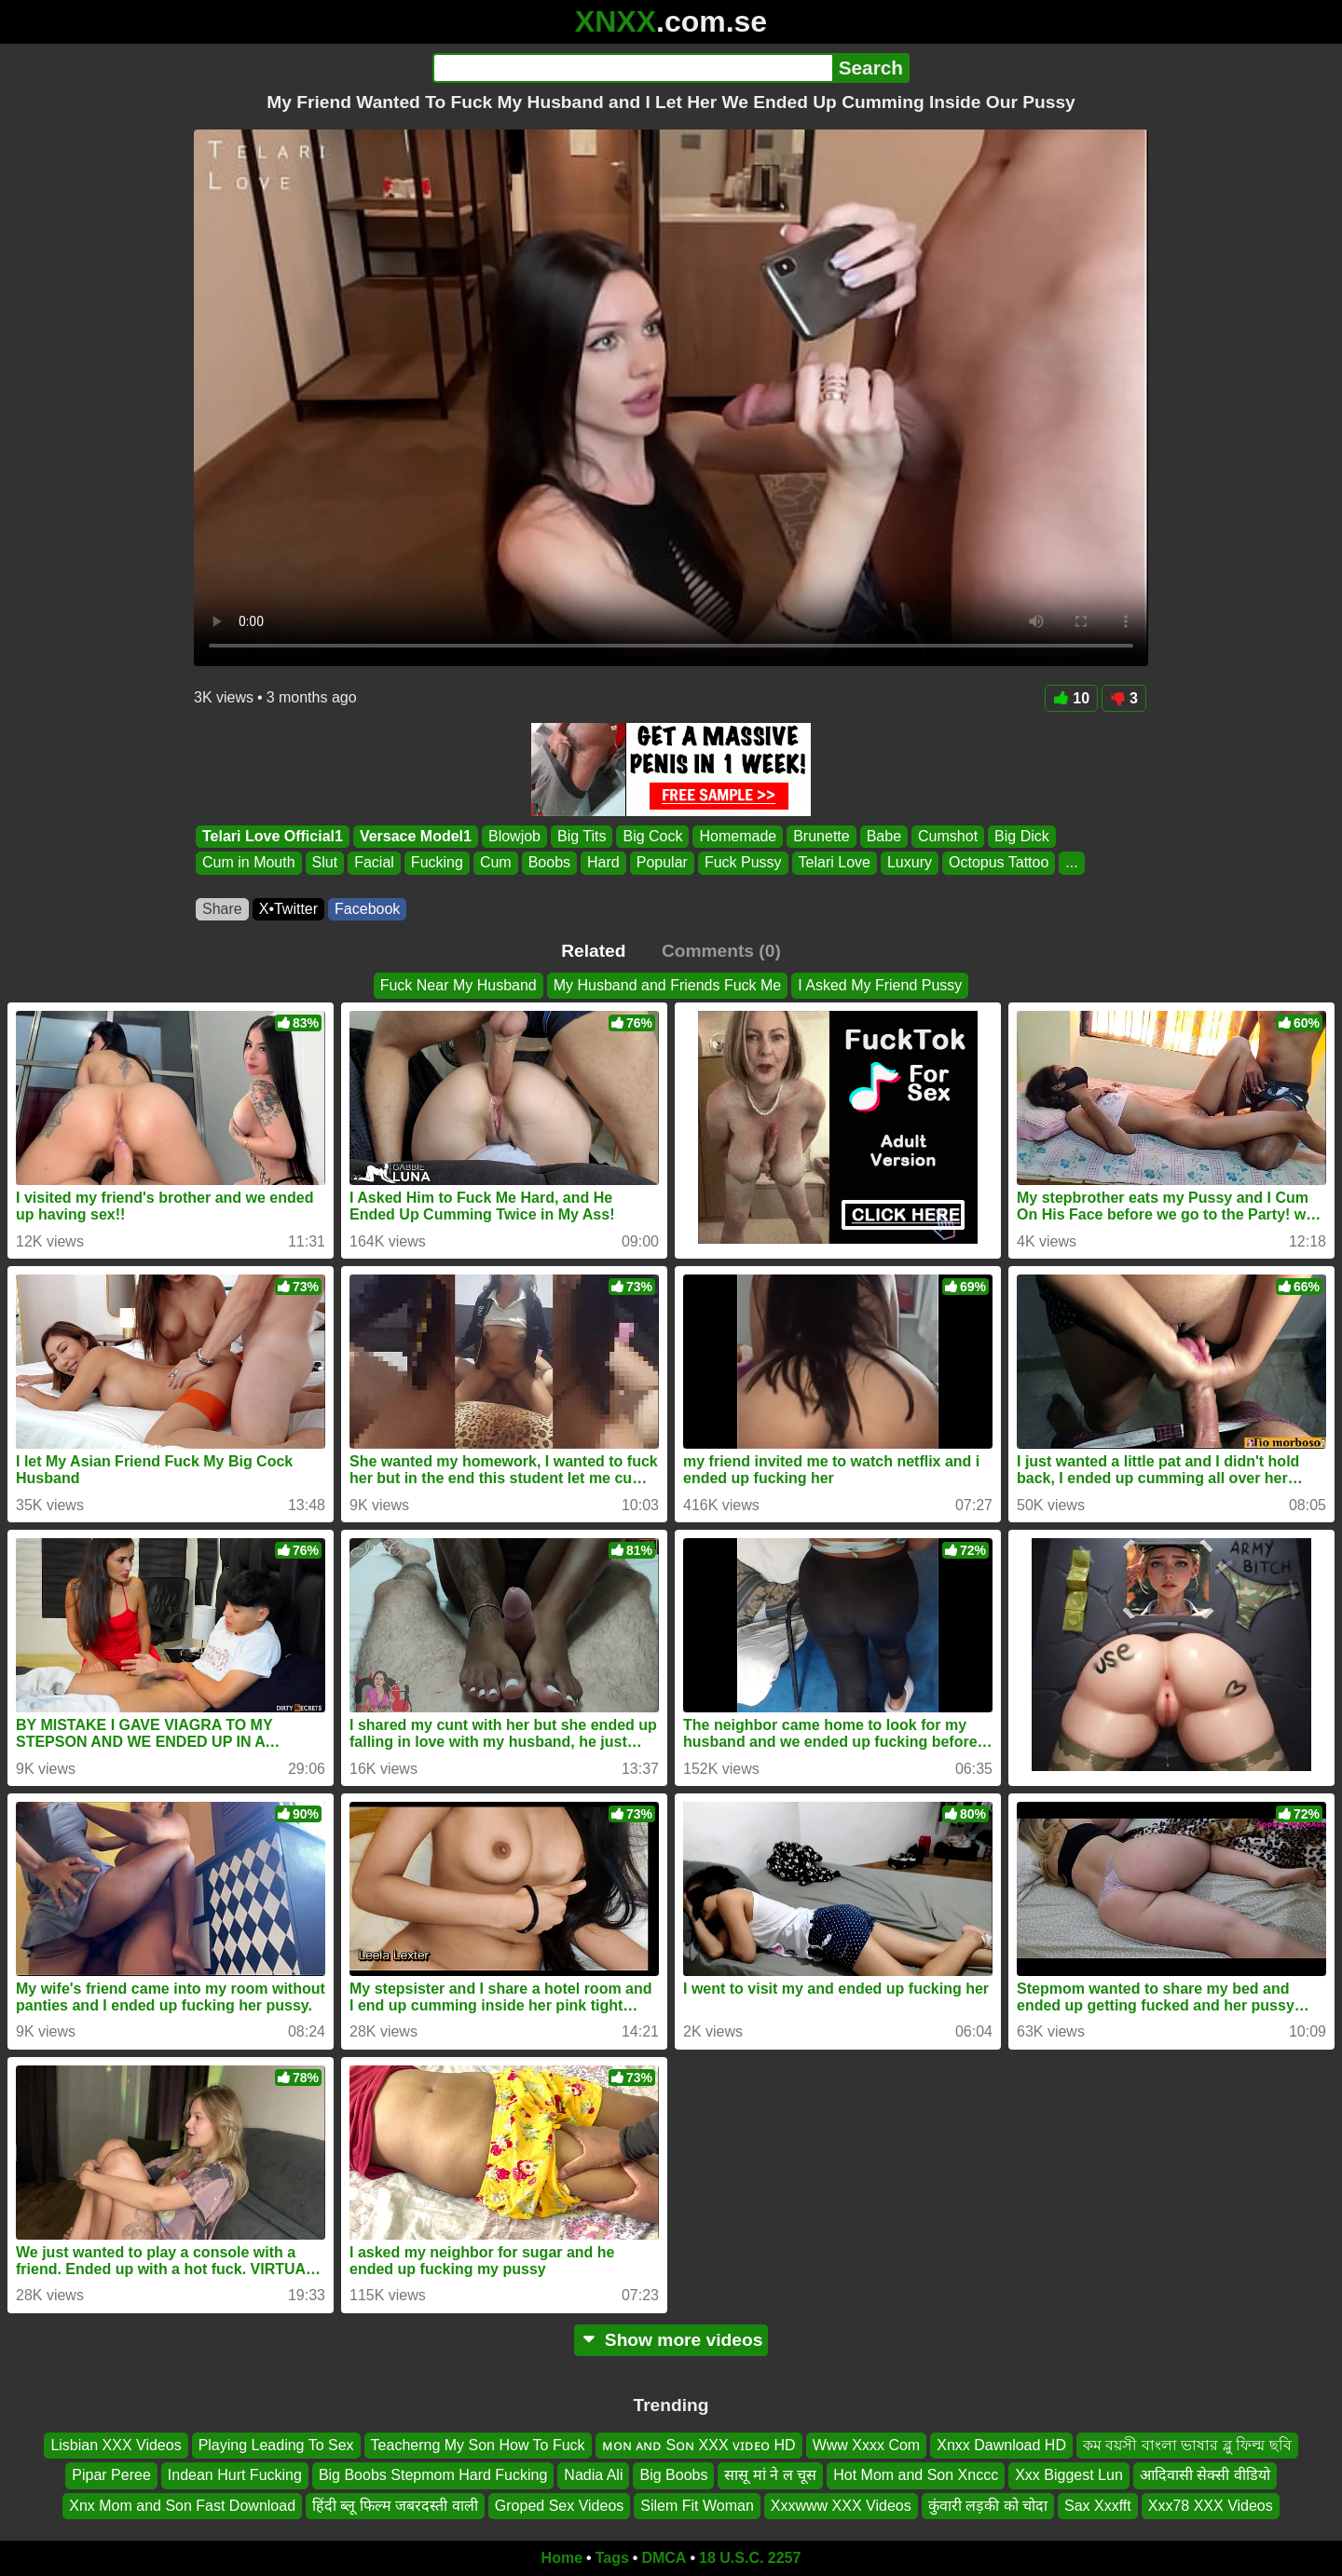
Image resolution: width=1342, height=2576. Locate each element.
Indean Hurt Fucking (235, 2475)
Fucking (437, 863)
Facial (374, 863)
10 (1071, 698)
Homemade (737, 836)
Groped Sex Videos (559, 2506)
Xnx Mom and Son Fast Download (182, 2506)
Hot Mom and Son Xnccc (915, 2475)
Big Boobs (673, 2475)
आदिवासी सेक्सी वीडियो (1205, 2475)
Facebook (367, 909)
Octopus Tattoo (998, 863)
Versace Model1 (416, 836)
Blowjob (514, 836)
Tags (612, 2558)
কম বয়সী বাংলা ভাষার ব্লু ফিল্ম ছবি (1187, 2445)
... (1071, 863)
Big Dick (1021, 836)
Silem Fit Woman (697, 2506)
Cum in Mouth (248, 863)
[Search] (632, 68)
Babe (884, 836)
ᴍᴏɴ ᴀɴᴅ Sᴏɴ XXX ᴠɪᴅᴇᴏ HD (699, 2445)
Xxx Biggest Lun (1069, 2475)
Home (561, 2558)
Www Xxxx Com (867, 2445)
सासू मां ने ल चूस (770, 2475)
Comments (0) (721, 951)
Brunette (821, 836)
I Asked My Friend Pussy (880, 985)
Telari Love (834, 863)
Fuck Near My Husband (458, 985)
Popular (662, 863)
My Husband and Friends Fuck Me (668, 985)
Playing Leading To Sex (276, 2445)
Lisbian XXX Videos (115, 2445)
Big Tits (581, 836)
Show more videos (671, 2340)
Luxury (909, 863)
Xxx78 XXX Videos (1210, 2506)
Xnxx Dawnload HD (1001, 2445)
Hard (603, 863)
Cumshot (948, 836)
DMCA (663, 2558)
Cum (496, 863)
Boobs (549, 863)
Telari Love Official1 (272, 836)
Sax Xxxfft (1097, 2506)
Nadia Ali (593, 2475)
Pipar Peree (111, 2475)
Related (593, 951)
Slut (325, 863)
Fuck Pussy (743, 863)
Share (222, 909)
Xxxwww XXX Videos (841, 2506)
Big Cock (652, 836)
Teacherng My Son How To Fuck (478, 2445)
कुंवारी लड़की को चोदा (988, 2506)
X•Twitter (288, 909)
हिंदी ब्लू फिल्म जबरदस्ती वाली (395, 2506)
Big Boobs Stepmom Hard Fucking (433, 2475)
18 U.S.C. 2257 (750, 2558)
